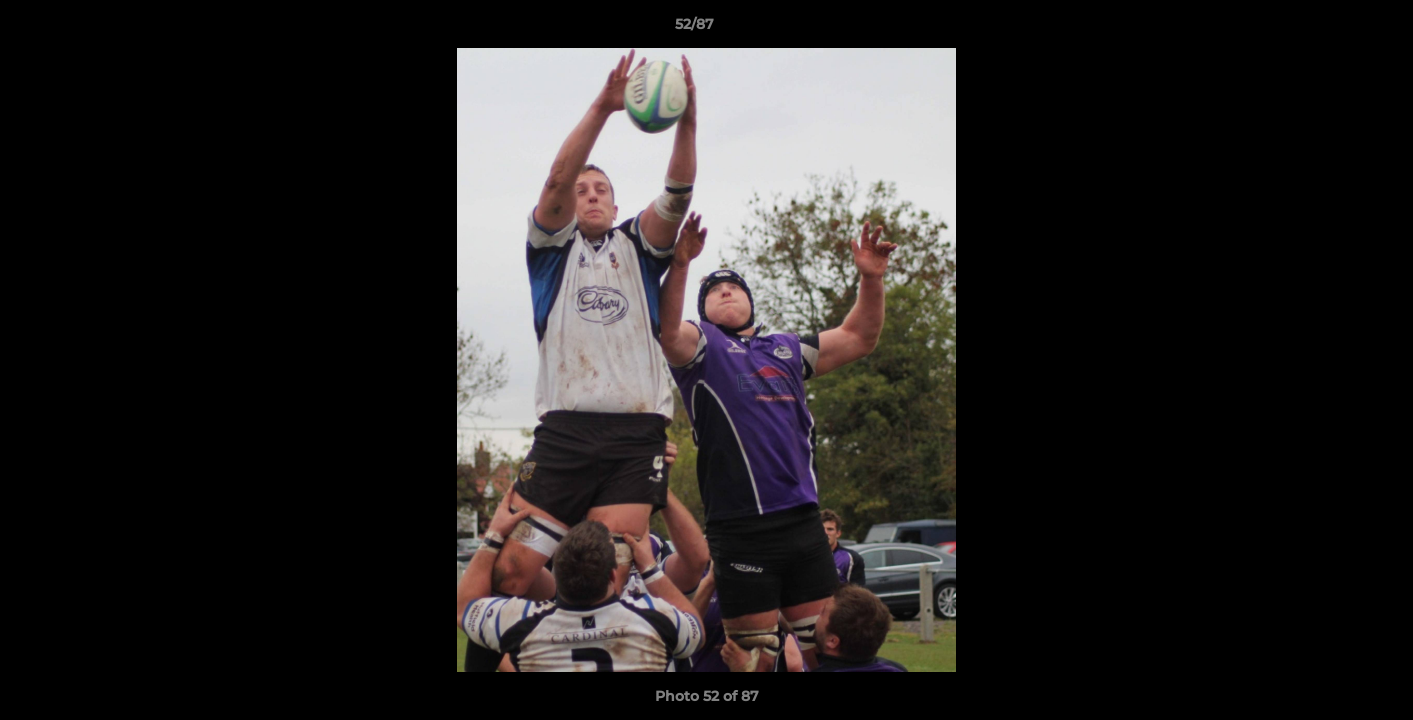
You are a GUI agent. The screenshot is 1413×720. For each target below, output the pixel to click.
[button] (1329, 29)
